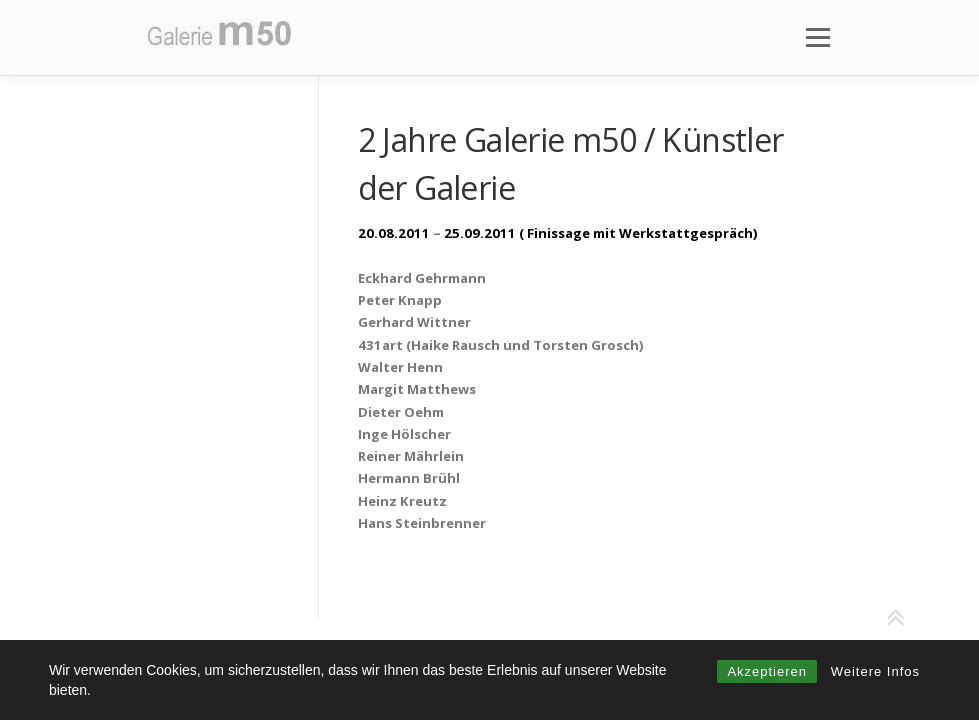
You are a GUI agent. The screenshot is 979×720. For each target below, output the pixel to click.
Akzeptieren (767, 671)
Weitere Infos (875, 671)
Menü (817, 37)
